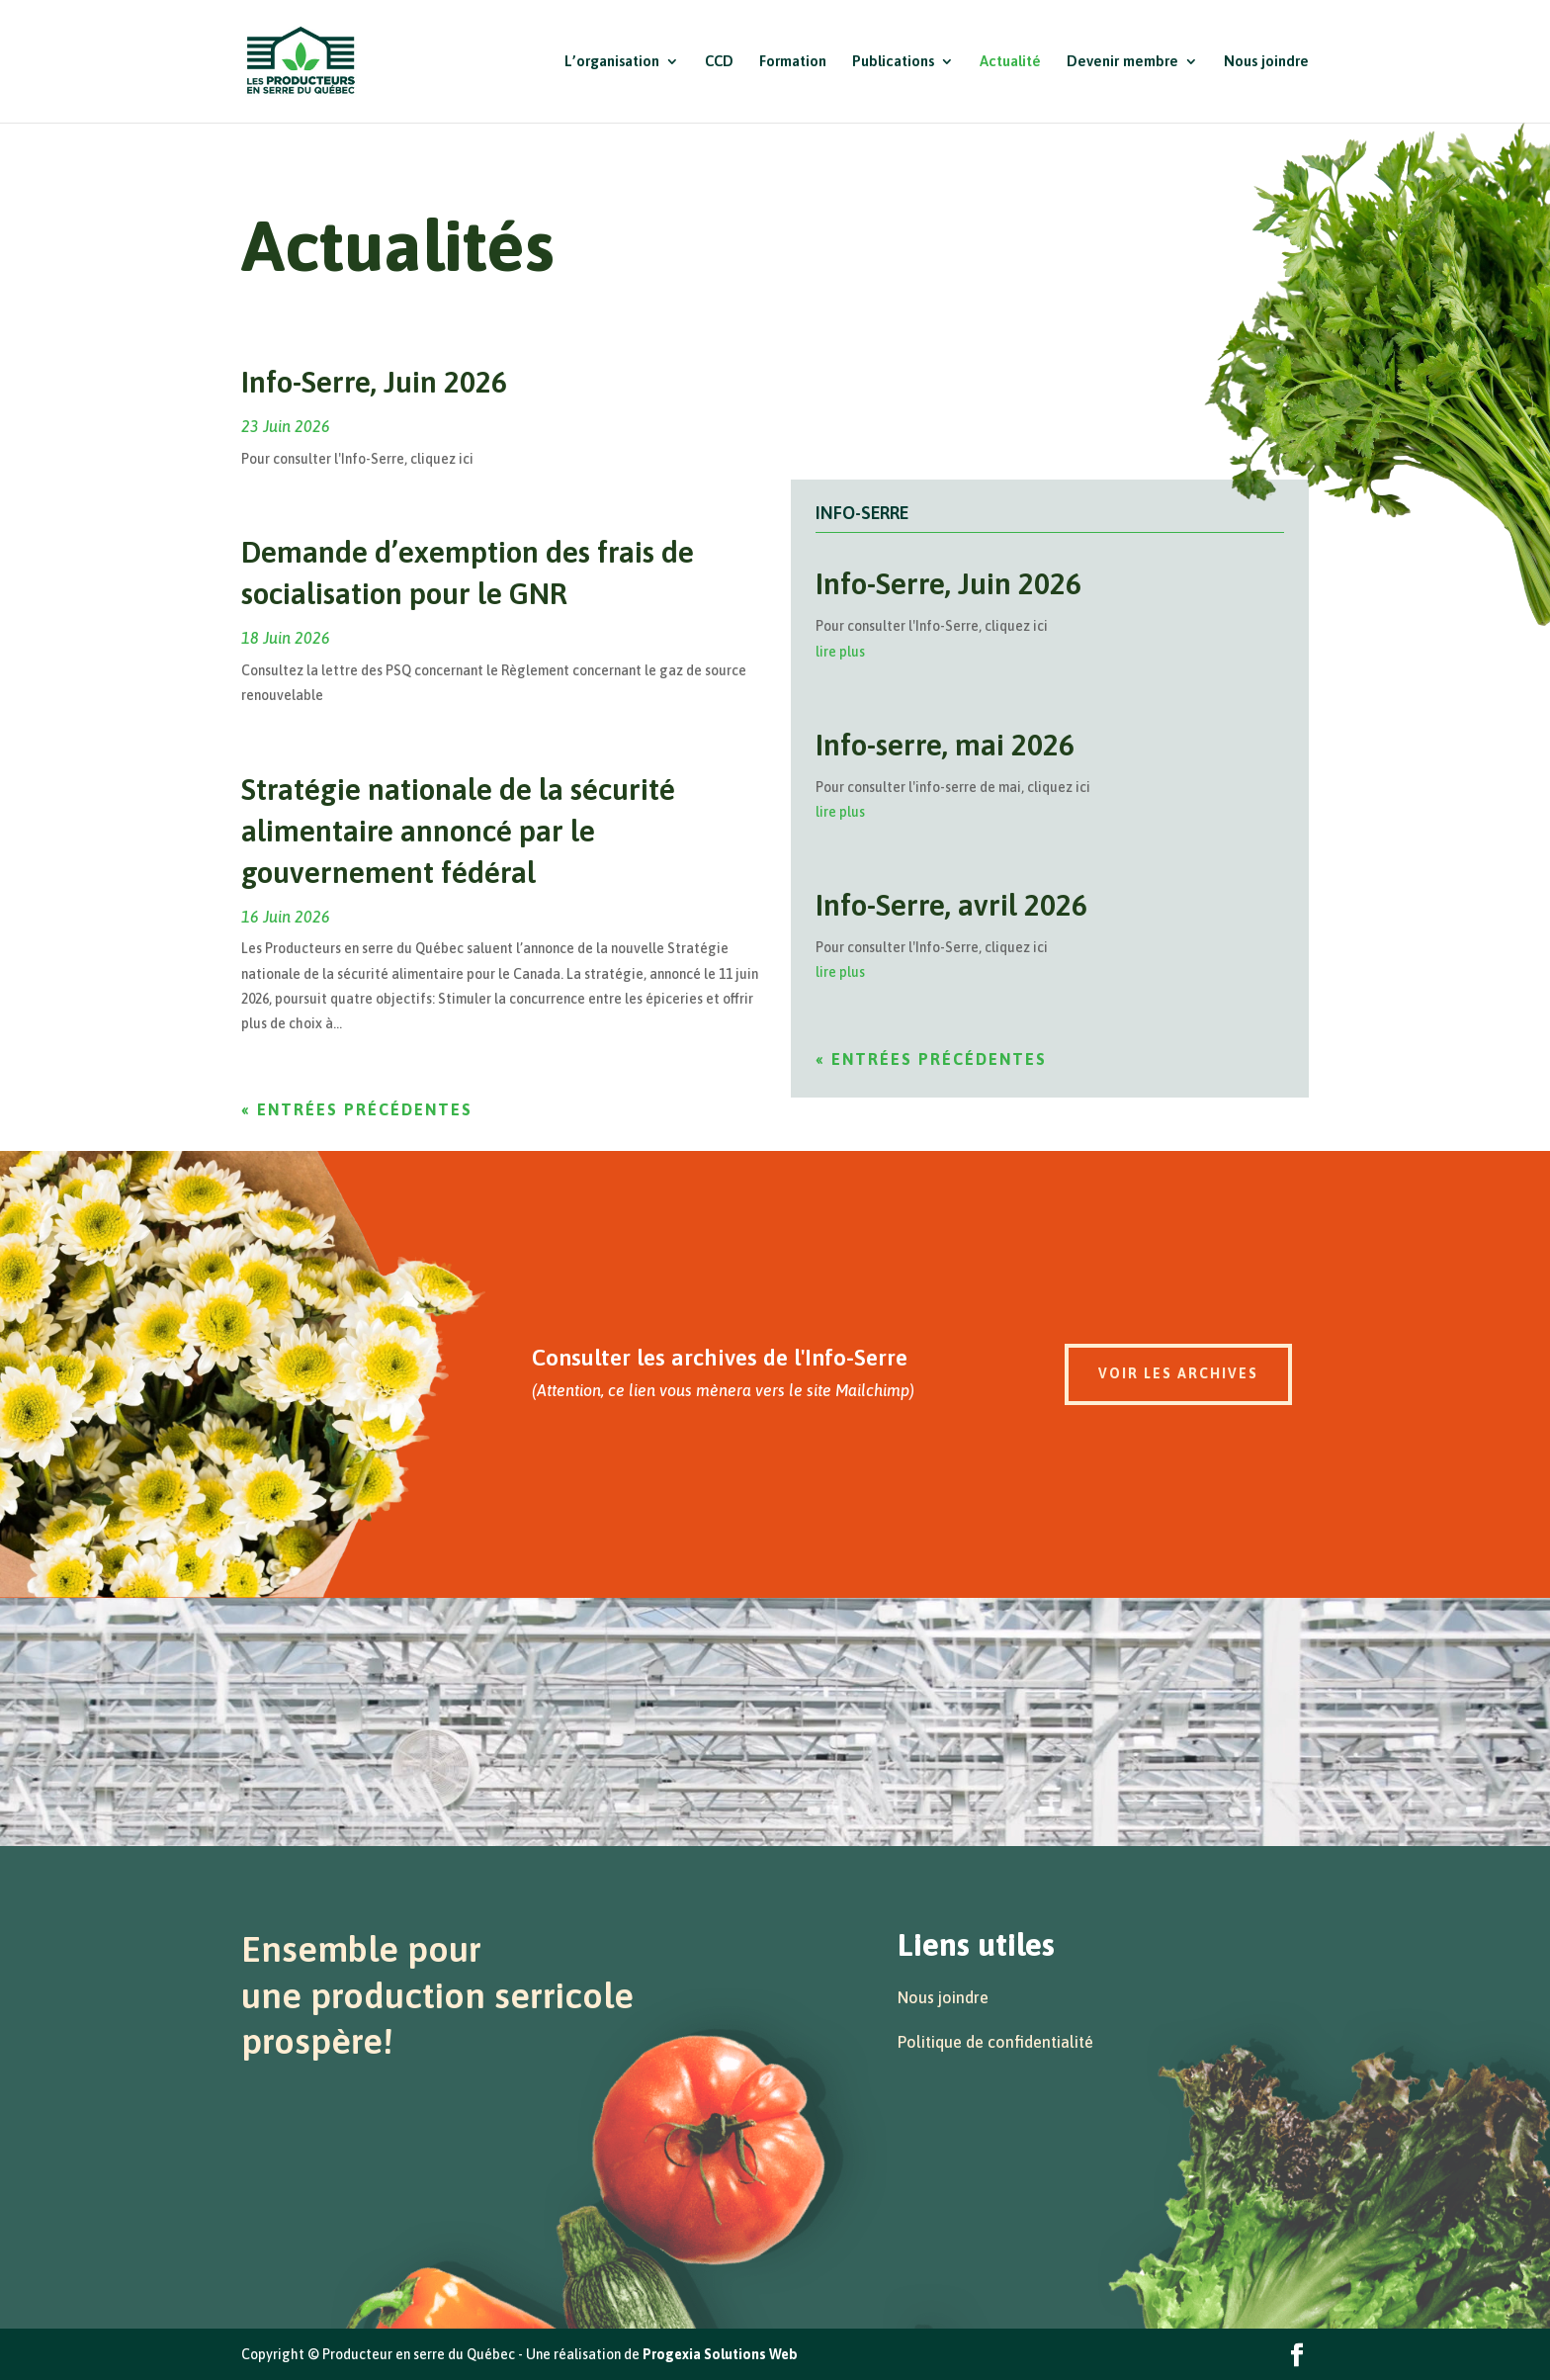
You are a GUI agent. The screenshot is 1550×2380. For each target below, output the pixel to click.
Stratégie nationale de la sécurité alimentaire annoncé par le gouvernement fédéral (458, 830)
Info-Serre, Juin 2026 (374, 381)
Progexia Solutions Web (720, 2354)
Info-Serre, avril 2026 (951, 905)
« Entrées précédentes (357, 1109)
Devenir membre (1122, 61)
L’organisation (611, 61)
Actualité (1010, 61)
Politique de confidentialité (995, 2042)
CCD (719, 61)
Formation (792, 61)
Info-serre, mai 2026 (945, 744)
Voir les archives (1178, 1373)
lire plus (840, 652)
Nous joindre (1266, 61)
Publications (893, 61)
